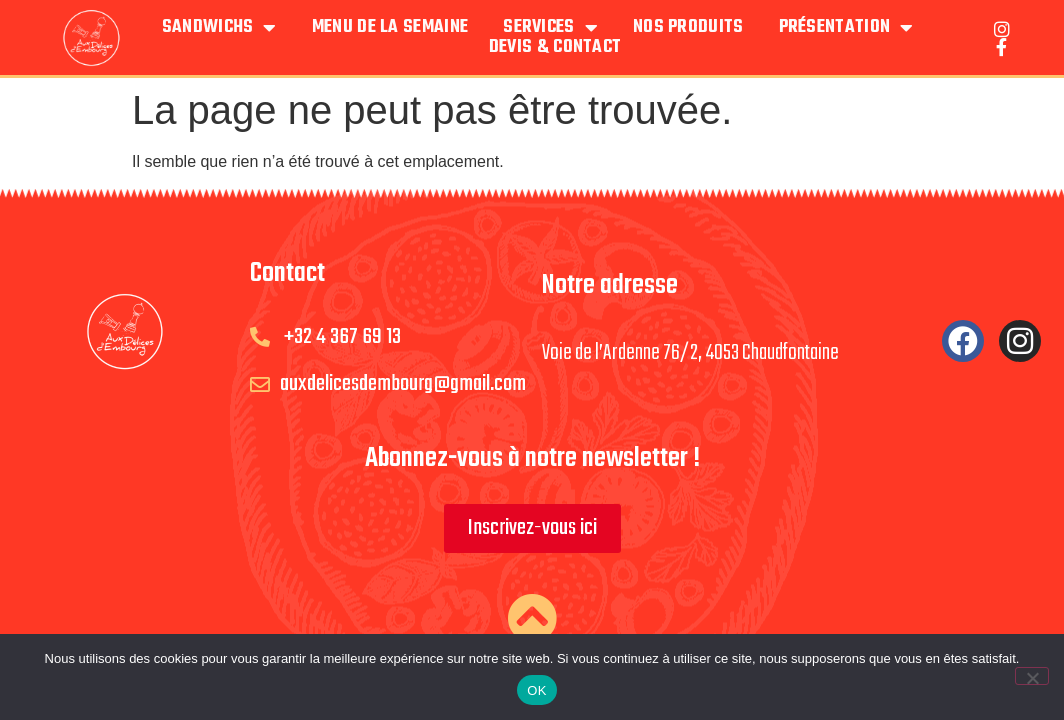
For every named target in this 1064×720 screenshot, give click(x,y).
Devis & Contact (555, 48)
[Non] (1032, 676)
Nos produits (688, 28)
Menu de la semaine (390, 28)
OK (536, 690)
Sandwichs (219, 28)
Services (550, 28)
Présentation (846, 28)
